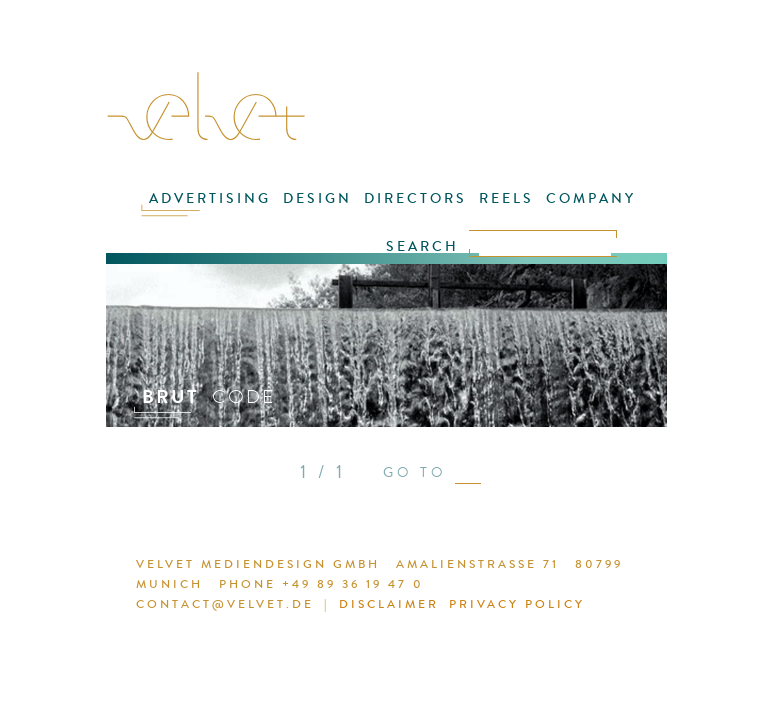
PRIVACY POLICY (517, 604)
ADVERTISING (210, 198)
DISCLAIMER (389, 604)
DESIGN (317, 198)
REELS (506, 198)
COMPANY (591, 198)
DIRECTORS (415, 198)
